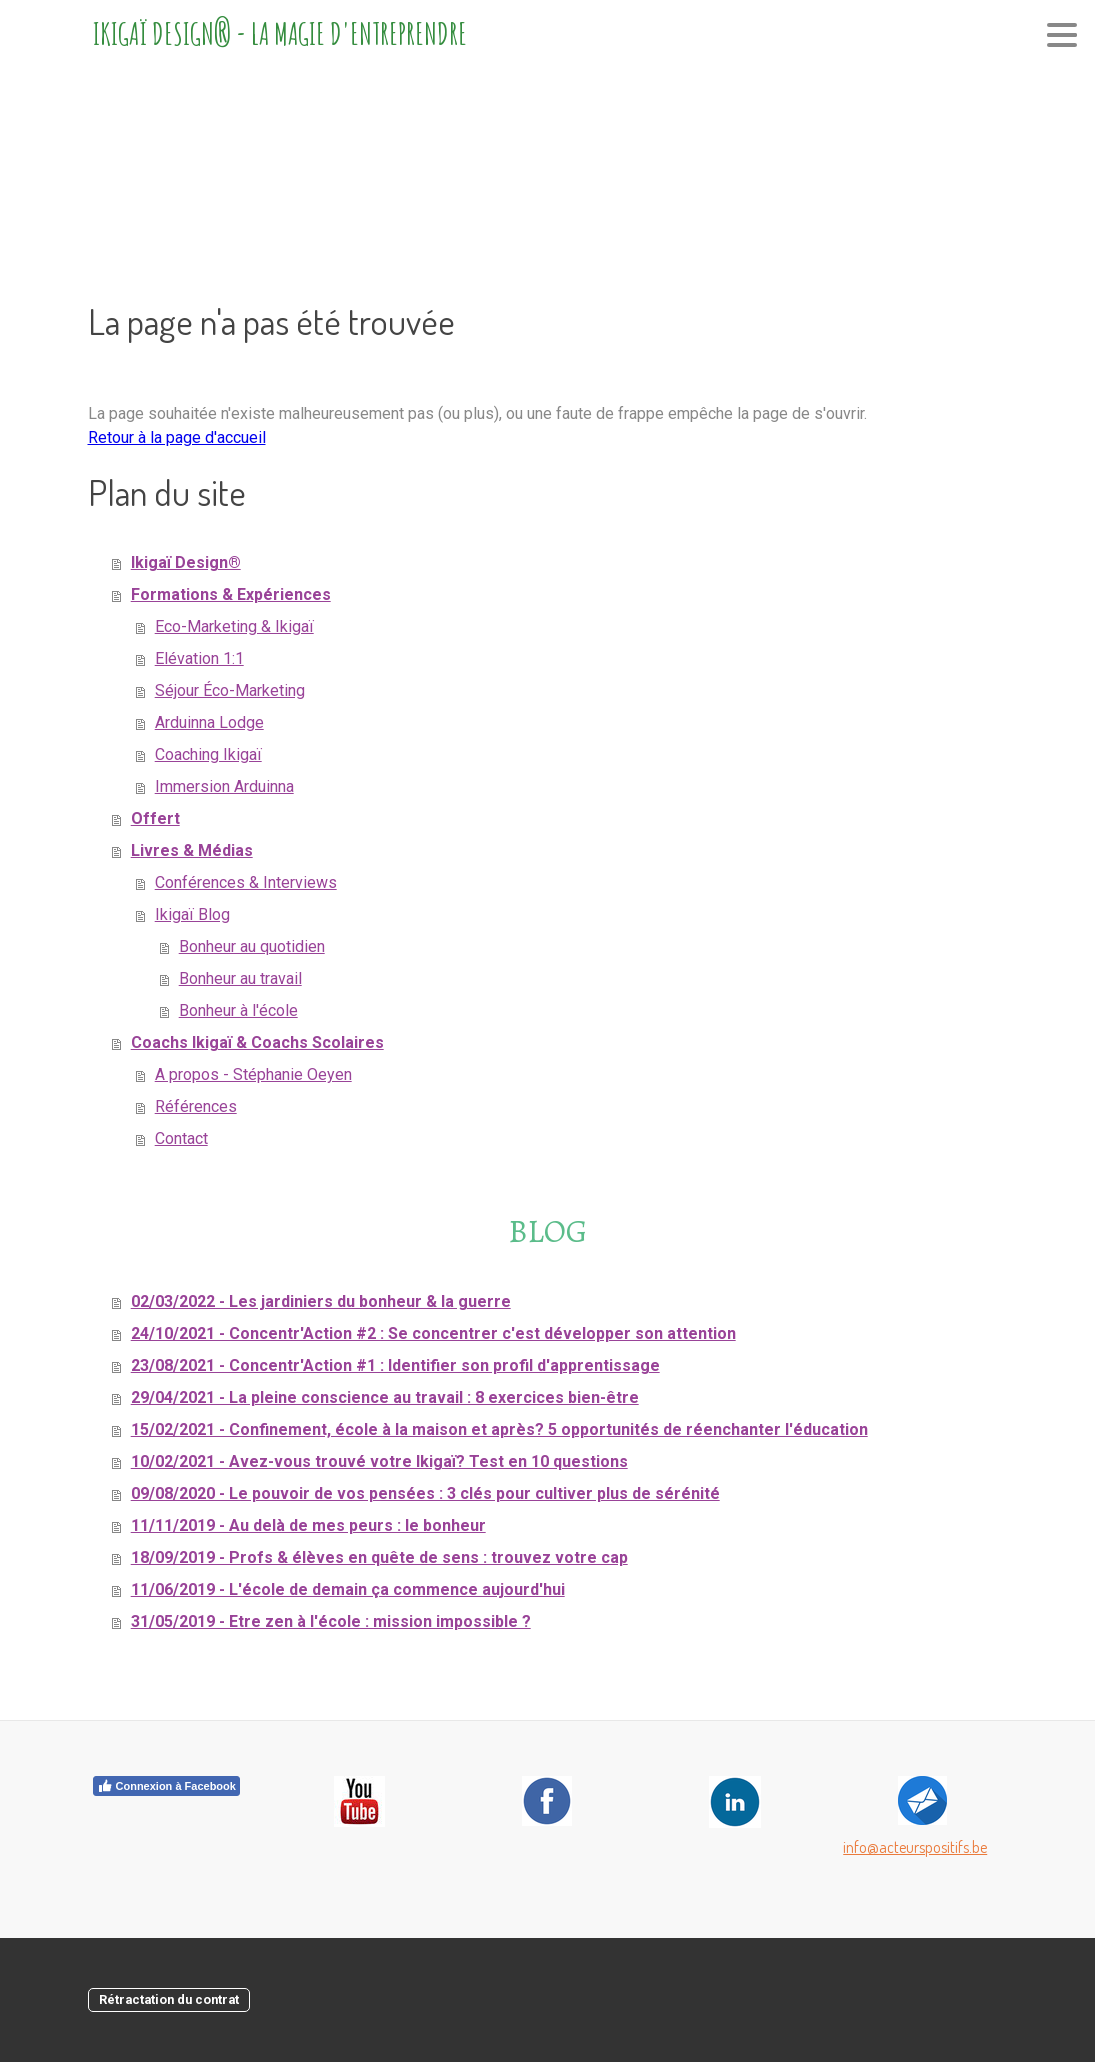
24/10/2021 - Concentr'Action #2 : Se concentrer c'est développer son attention (433, 1333)
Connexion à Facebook (166, 1786)
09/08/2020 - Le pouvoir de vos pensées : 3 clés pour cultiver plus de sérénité (425, 1493)
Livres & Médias (192, 850)
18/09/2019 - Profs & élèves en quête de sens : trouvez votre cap (379, 1557)
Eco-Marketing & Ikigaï (234, 626)
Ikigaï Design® (186, 562)
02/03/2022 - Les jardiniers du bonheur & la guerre (321, 1301)
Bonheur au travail (240, 978)
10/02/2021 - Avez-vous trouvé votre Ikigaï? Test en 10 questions (379, 1461)
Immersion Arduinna (224, 786)
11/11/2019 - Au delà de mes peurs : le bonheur (308, 1525)
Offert (155, 818)
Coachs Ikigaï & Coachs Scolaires (257, 1042)
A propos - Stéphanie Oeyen (253, 1074)
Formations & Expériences (231, 594)
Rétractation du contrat (169, 1999)
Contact (181, 1138)
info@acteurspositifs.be (915, 1847)
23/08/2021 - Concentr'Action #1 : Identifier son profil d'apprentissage (395, 1365)
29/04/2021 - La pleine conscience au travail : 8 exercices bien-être (385, 1397)
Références (196, 1106)
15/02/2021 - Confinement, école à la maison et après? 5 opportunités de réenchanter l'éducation (499, 1429)
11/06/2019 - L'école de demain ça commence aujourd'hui (348, 1589)
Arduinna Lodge (209, 722)
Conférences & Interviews (246, 882)
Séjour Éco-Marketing (230, 690)
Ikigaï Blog (192, 914)
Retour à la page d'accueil (177, 437)
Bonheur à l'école (238, 1010)
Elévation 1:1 (199, 658)
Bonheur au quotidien (252, 946)
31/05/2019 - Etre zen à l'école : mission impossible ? (331, 1621)
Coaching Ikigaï (208, 754)
